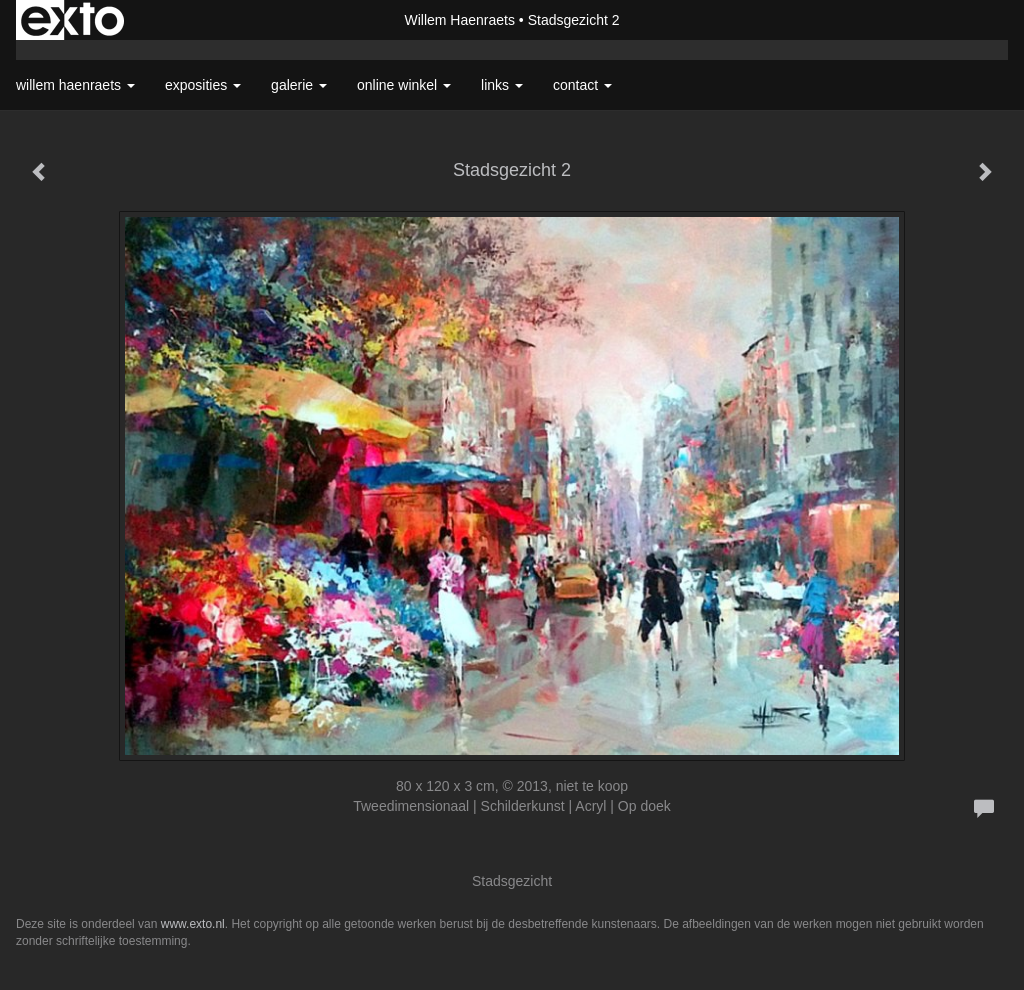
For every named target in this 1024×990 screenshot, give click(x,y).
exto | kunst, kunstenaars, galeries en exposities (72, 20)
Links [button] (502, 85)
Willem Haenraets (459, 20)
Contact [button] (582, 85)
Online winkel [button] (404, 85)
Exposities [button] (203, 85)
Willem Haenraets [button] (75, 85)
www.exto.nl (193, 924)
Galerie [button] (299, 85)
